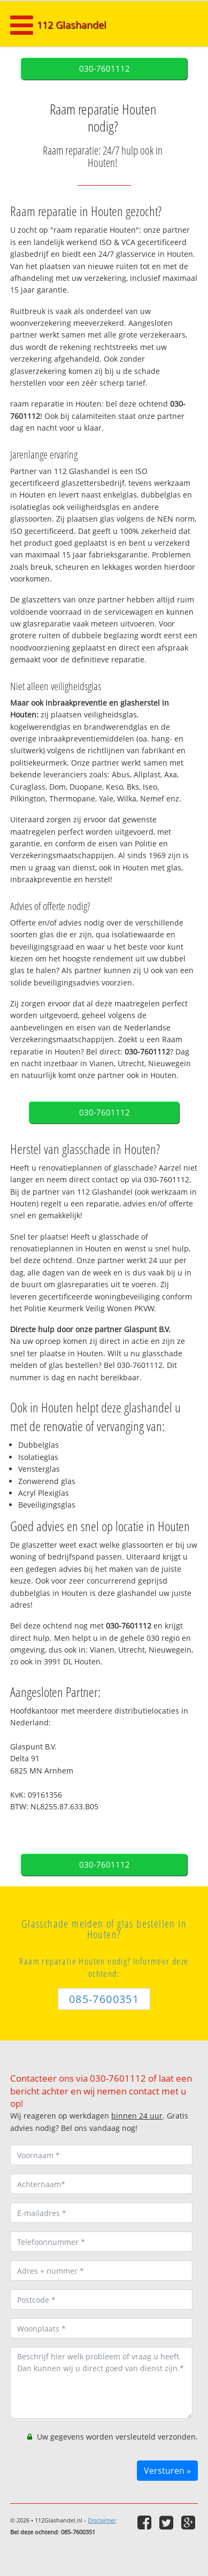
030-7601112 (104, 68)
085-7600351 (104, 1999)
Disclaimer (102, 2520)
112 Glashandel (71, 24)
